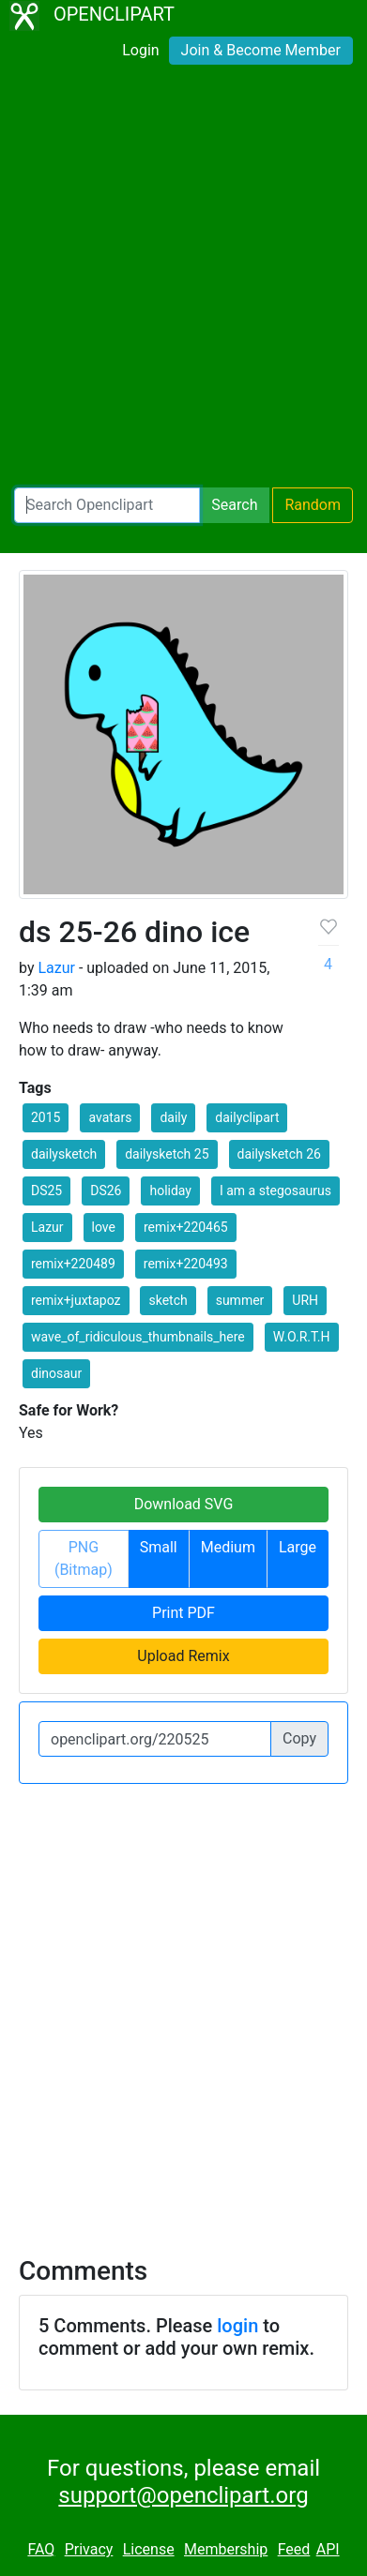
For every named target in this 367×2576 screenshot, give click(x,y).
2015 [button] (45, 1117)
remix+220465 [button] (186, 1227)
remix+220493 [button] (186, 1263)
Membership (226, 2549)
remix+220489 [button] (73, 1263)
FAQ (40, 2549)
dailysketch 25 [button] (166, 1153)
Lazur (56, 968)
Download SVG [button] (184, 1504)
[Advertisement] (183, 280)
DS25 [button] (46, 1190)
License (149, 2549)
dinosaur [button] (56, 1373)
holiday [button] (170, 1190)
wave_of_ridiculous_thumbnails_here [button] (138, 1336)
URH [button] (305, 1300)
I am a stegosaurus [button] (275, 1190)
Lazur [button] (47, 1227)
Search (234, 505)
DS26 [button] (105, 1190)
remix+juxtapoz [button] (76, 1300)
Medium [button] (228, 1547)
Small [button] (158, 1547)
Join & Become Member (261, 50)
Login (140, 50)
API (328, 2549)
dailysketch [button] (64, 1153)
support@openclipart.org (183, 2495)
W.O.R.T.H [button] (301, 1336)
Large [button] (297, 1547)
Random (312, 505)
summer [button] (240, 1300)
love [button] (103, 1227)
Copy (299, 1738)
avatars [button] (109, 1117)
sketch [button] (167, 1300)
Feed (294, 2549)
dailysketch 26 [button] (279, 1153)
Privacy (89, 2549)
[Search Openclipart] (107, 505)
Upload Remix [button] (183, 1656)
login (237, 2325)
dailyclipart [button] (247, 1117)
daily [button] (173, 1117)
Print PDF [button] (183, 1613)
